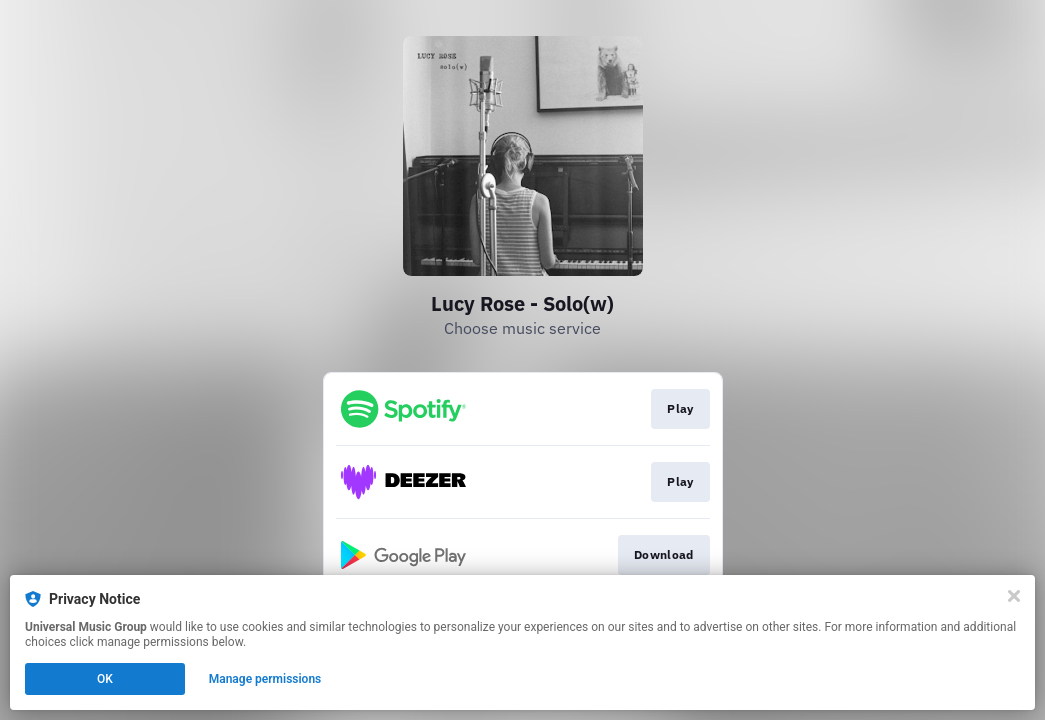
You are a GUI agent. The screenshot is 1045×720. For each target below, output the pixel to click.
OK (105, 679)
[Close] (1014, 596)
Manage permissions (265, 679)
